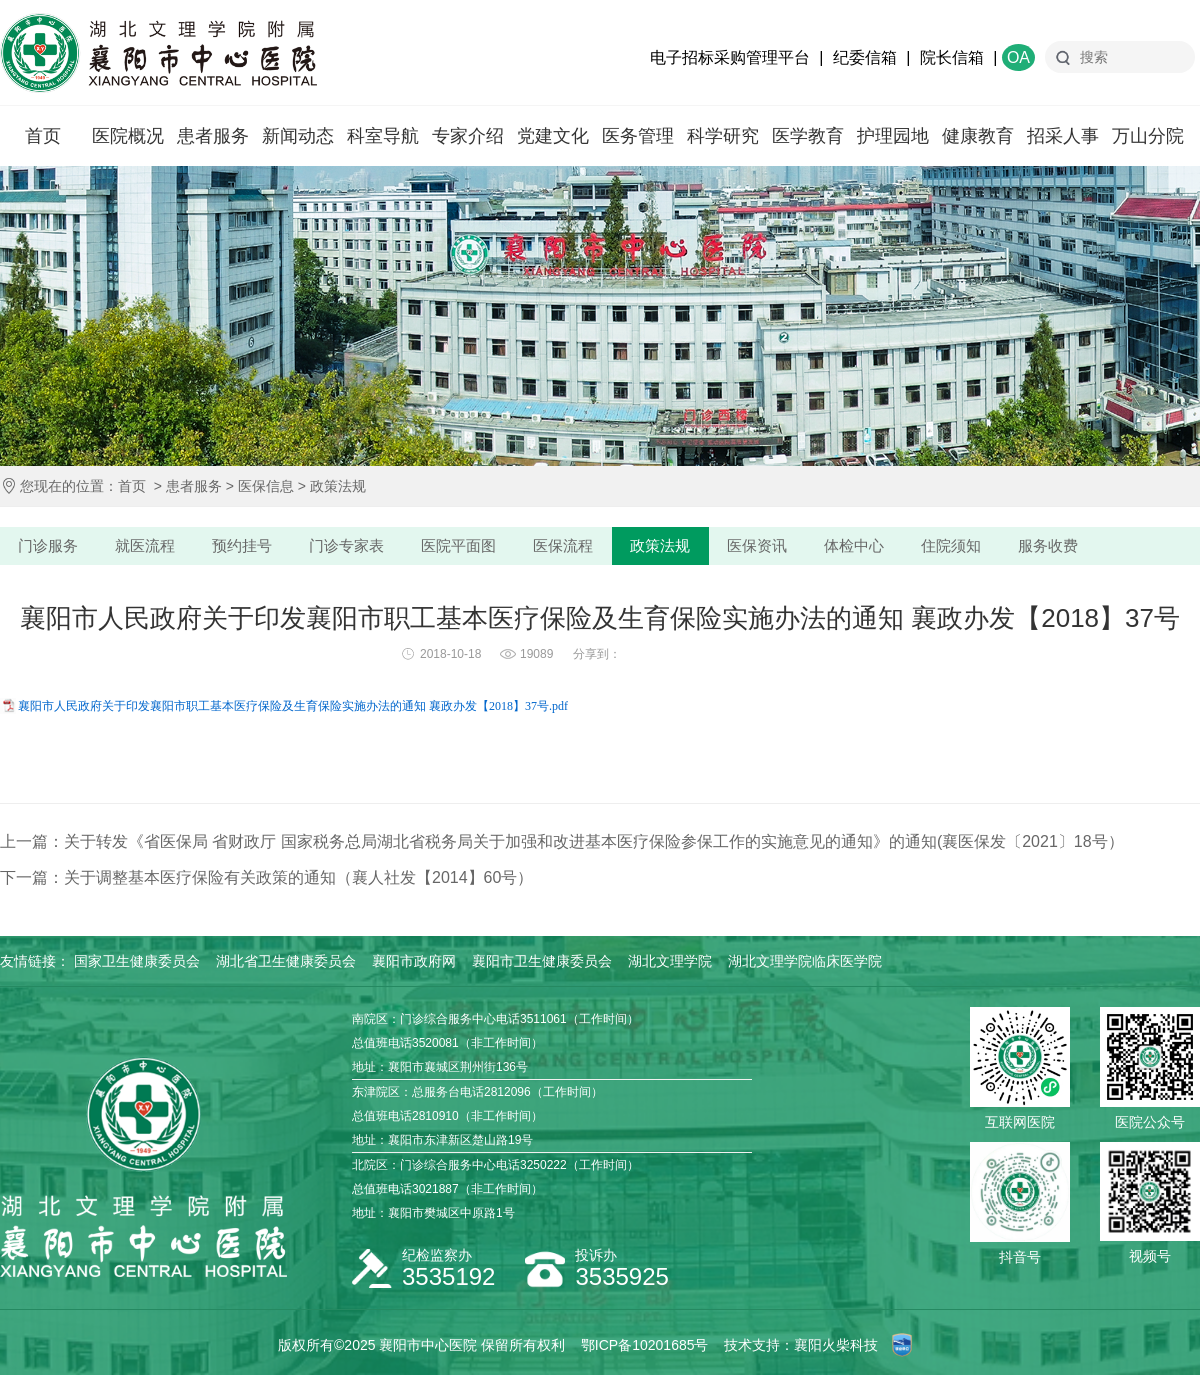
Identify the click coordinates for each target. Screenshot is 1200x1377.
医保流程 (580, 546)
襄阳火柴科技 (836, 1347)
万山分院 (1148, 136)
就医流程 (150, 546)
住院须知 (980, 546)
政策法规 (338, 486)
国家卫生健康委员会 (137, 963)
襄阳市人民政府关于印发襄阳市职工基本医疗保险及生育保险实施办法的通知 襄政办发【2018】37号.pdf (293, 708)
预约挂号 (250, 546)
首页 (43, 136)
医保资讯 (780, 546)
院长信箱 (952, 57)
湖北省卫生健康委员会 (286, 963)
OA (1018, 57)
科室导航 (383, 136)
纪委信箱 (865, 57)
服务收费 (1080, 546)
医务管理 (638, 136)
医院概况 (128, 136)
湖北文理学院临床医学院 (805, 963)
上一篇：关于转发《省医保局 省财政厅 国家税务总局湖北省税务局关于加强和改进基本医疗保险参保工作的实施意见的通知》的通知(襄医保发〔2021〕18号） (562, 843)
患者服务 (213, 136)
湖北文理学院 (670, 963)
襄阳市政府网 (414, 963)
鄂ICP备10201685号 (645, 1347)
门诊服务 (50, 546)
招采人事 (1063, 136)
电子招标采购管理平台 (730, 57)
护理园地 (893, 136)
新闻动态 (298, 136)
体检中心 (880, 546)
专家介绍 (468, 136)
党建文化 (553, 136)
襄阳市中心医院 (158, 53)
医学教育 (808, 136)
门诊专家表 (357, 546)
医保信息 (266, 486)
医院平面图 (472, 546)
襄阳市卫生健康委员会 (542, 963)
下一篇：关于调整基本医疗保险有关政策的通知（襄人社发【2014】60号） (266, 879)
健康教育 (978, 136)
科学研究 (723, 136)
